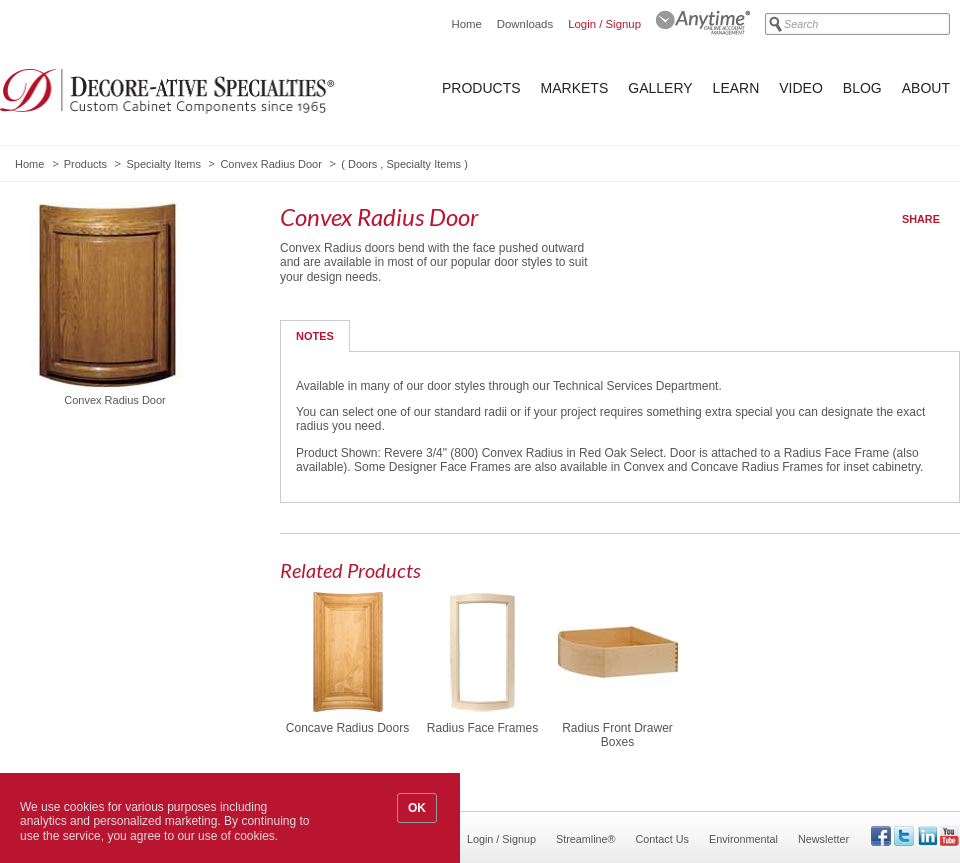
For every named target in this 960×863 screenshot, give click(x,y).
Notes (315, 336)
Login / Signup (604, 24)
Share (921, 219)
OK (417, 808)
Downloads (525, 24)
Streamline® (586, 839)
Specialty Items (163, 164)
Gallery (660, 88)
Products (481, 88)
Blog (862, 88)
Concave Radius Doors (347, 728)
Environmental (743, 839)
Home (466, 24)
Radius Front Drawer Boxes (617, 735)
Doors (362, 164)
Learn (736, 88)
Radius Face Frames (482, 728)
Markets (575, 88)
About (926, 88)
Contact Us (662, 839)
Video (801, 88)
